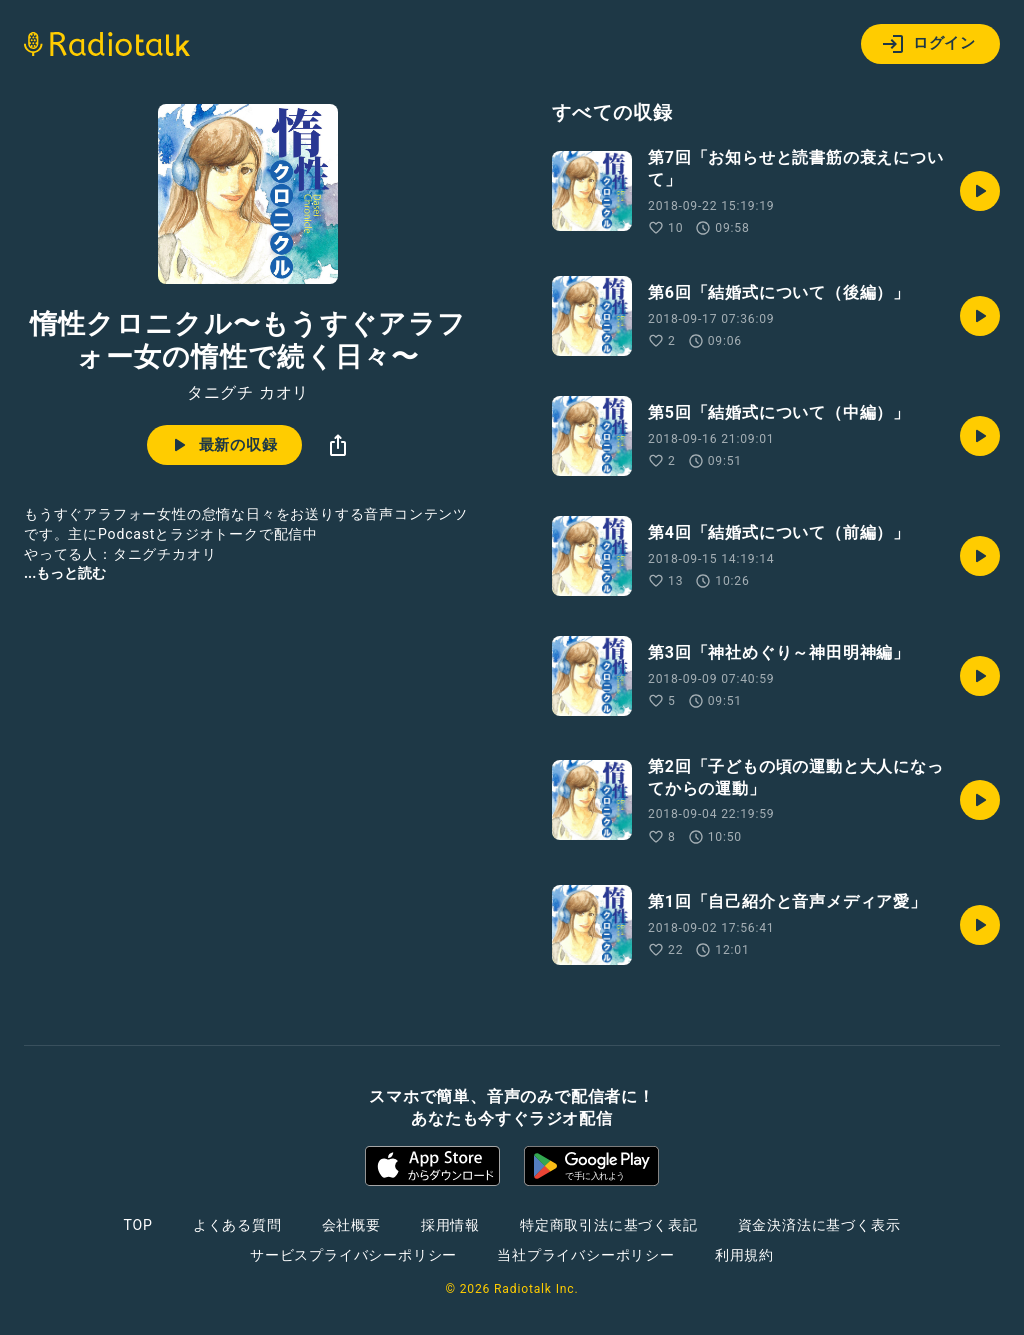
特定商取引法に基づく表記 (609, 1225)
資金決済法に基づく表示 (819, 1225)
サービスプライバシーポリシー (353, 1255)
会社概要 (351, 1225)
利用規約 (744, 1255)
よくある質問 (237, 1225)
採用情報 (450, 1225)
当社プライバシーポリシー (586, 1255)
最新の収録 (222, 445)
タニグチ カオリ (248, 393)
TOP (138, 1225)
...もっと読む (65, 573)
